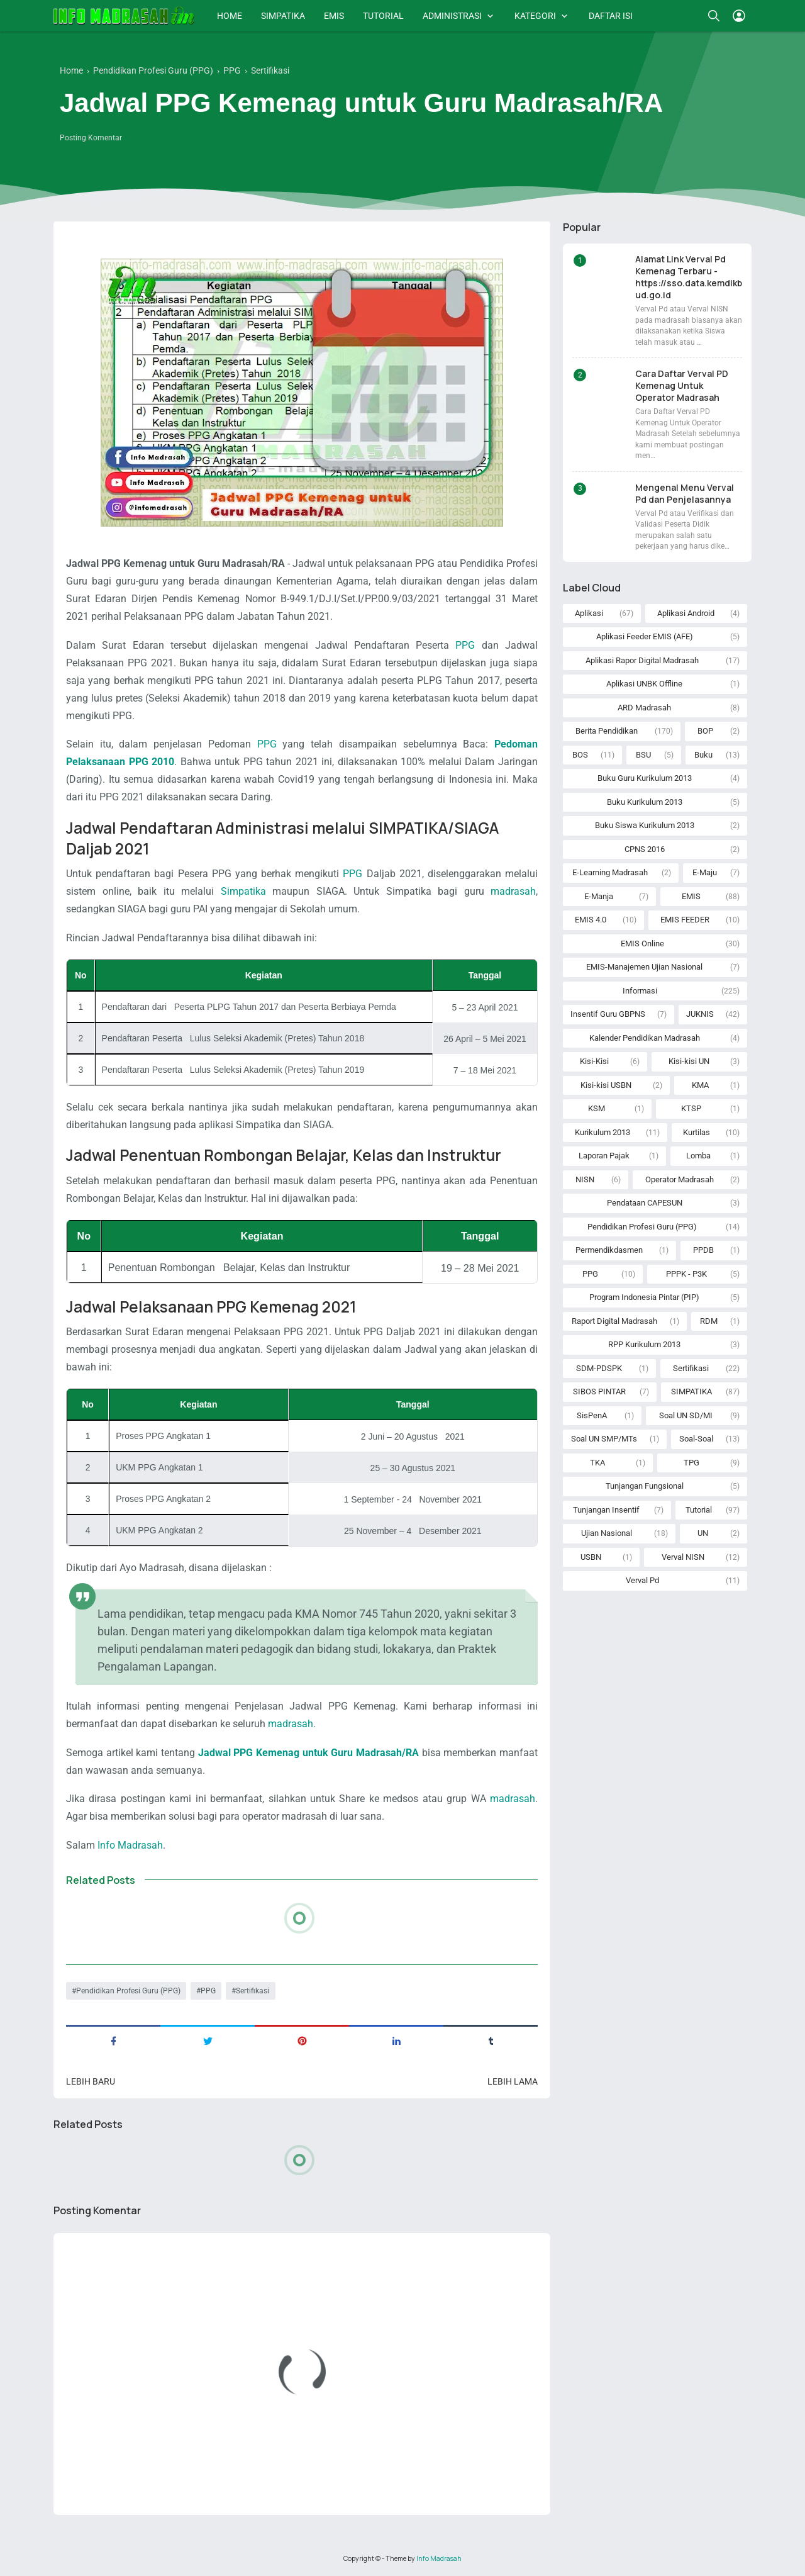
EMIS (334, 16)
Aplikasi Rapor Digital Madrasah (642, 660)
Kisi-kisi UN (689, 1061)
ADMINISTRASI (452, 16)
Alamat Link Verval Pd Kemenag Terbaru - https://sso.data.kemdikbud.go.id (688, 277)
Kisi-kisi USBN (605, 1085)
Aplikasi (589, 613)
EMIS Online (642, 943)
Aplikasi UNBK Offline (644, 683)
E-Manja (598, 896)
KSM (596, 1108)
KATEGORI (535, 16)
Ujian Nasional (606, 1533)
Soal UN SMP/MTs (604, 1438)
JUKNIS (700, 1014)
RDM (709, 1321)
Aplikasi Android (685, 613)
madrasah (513, 891)
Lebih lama (512, 2081)
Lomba (698, 1155)
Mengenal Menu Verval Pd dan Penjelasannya (684, 493)
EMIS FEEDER (684, 919)
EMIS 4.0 (590, 919)
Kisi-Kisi (594, 1061)
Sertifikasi (252, 1990)
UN (702, 1533)
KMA (700, 1085)
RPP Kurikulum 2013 (644, 1344)
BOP (705, 731)
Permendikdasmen (609, 1250)
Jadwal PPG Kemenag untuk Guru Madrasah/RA (308, 1753)
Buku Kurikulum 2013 (644, 802)
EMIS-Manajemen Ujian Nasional (644, 967)
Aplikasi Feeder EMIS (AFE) (644, 636)
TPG (691, 1462)
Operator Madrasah (679, 1179)
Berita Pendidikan (606, 731)
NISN (584, 1179)
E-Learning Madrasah (610, 872)
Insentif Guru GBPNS (607, 1014)
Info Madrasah (130, 1845)
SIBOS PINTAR (599, 1391)
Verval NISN (683, 1557)
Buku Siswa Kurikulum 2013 (644, 825)
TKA (597, 1462)
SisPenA (592, 1415)
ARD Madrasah (644, 707)
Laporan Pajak (604, 1155)
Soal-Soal (696, 1438)
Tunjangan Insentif (606, 1510)
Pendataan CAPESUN (644, 1202)
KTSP (691, 1108)
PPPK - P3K (686, 1274)
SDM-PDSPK (599, 1368)
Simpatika (243, 891)
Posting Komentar (91, 137)
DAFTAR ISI (611, 16)
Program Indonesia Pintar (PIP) (644, 1297)
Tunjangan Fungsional (645, 1486)
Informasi (640, 990)
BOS (580, 754)
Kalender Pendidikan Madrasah (644, 1038)
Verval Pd (642, 1580)
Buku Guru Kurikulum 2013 (644, 778)
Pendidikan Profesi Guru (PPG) (128, 1990)
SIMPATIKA (283, 16)
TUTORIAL (383, 16)
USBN (590, 1557)
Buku (703, 754)
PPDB (703, 1250)
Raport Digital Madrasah (614, 1321)
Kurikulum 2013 (602, 1132)
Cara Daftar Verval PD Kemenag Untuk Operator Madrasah (681, 385)
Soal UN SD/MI (686, 1415)
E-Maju (704, 872)
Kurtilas (696, 1132)
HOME (229, 16)
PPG (465, 645)
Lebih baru (90, 2081)
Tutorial (699, 1510)
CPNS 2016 (645, 849)
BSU (643, 754)
